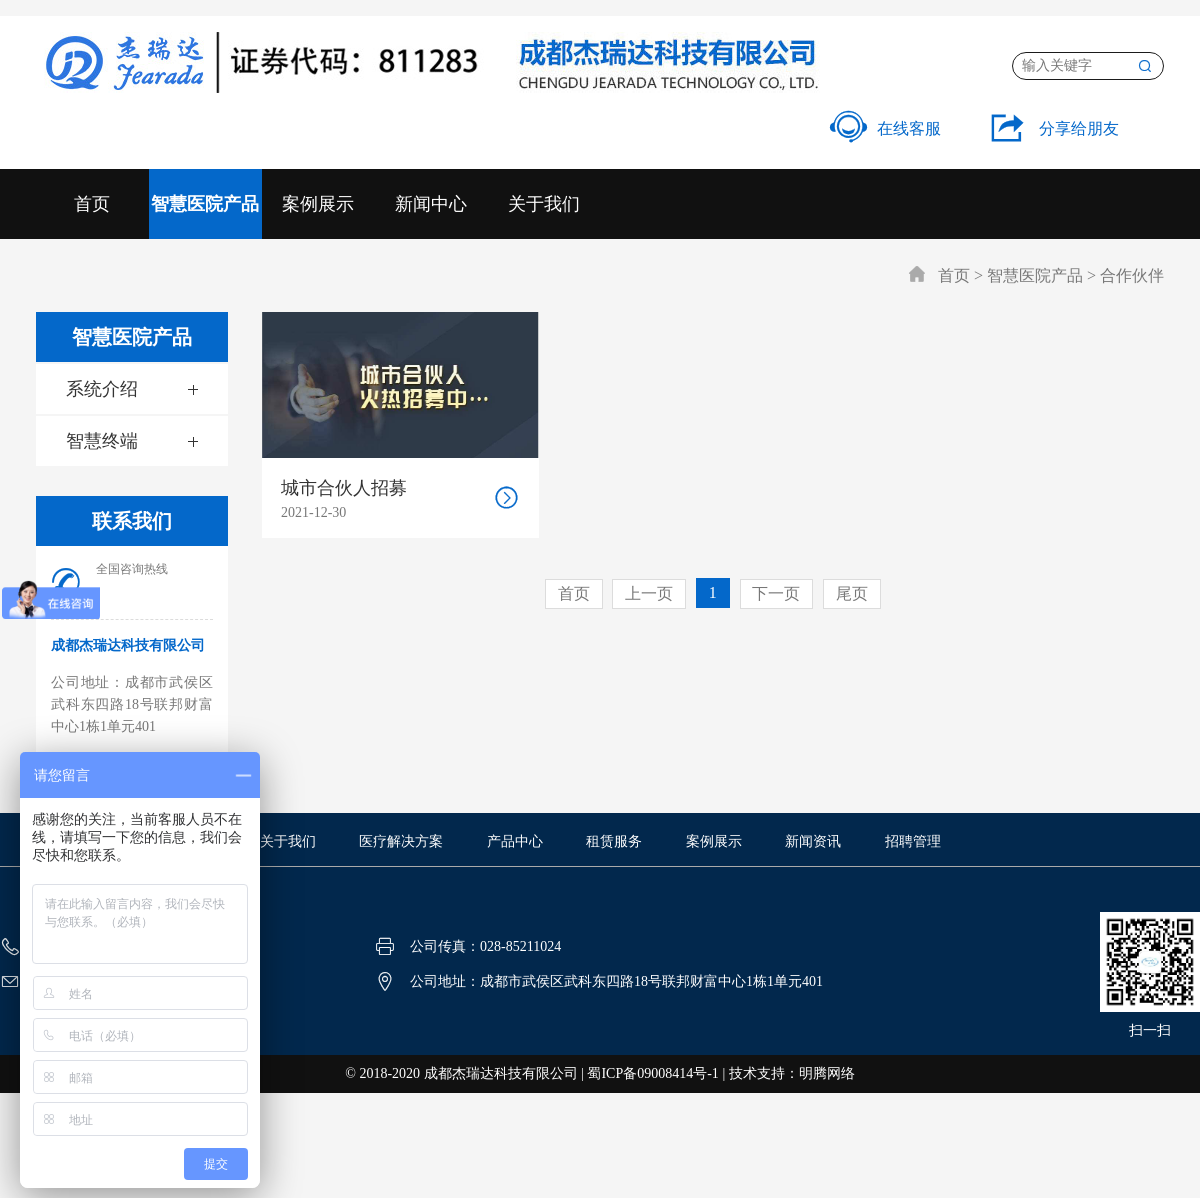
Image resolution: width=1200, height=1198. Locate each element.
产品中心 (515, 841)
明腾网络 (827, 1073)
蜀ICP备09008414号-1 (652, 1073)
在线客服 (885, 128)
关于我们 (544, 204)
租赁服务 (614, 841)
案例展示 (318, 204)
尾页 (853, 593)
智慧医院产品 (205, 204)
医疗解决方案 (401, 841)
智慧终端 (102, 441)
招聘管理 (913, 841)
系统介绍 (102, 389)
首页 (92, 204)
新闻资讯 (813, 841)
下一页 (777, 593)
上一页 (649, 593)
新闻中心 (431, 204)
